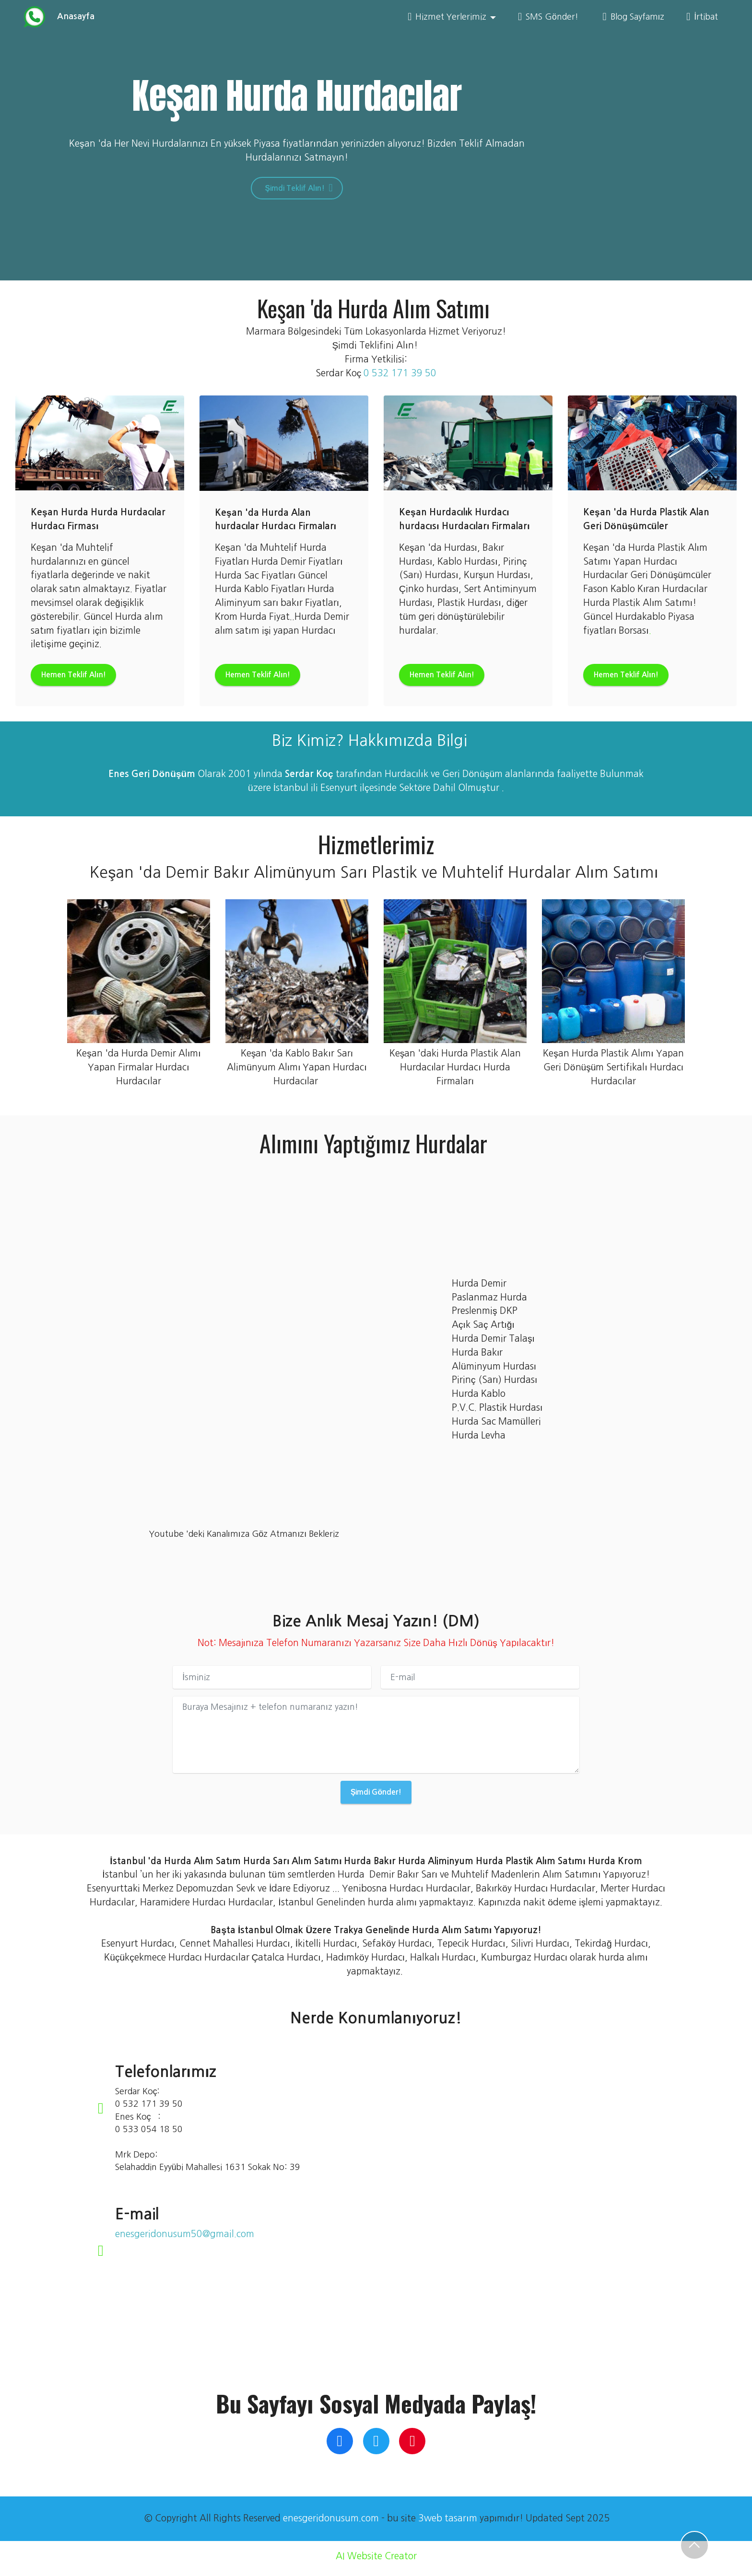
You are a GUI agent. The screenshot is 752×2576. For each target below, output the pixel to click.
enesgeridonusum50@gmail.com (184, 2238)
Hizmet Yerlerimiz (447, 17)
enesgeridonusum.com (331, 2522)
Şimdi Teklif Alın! (297, 189)
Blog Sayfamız (634, 17)
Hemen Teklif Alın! (81, 677)
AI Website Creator (376, 2560)
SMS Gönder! (549, 17)
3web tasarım (447, 2522)
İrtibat (702, 17)
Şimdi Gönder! (375, 1796)
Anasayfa (73, 16)
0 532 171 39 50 (400, 374)
